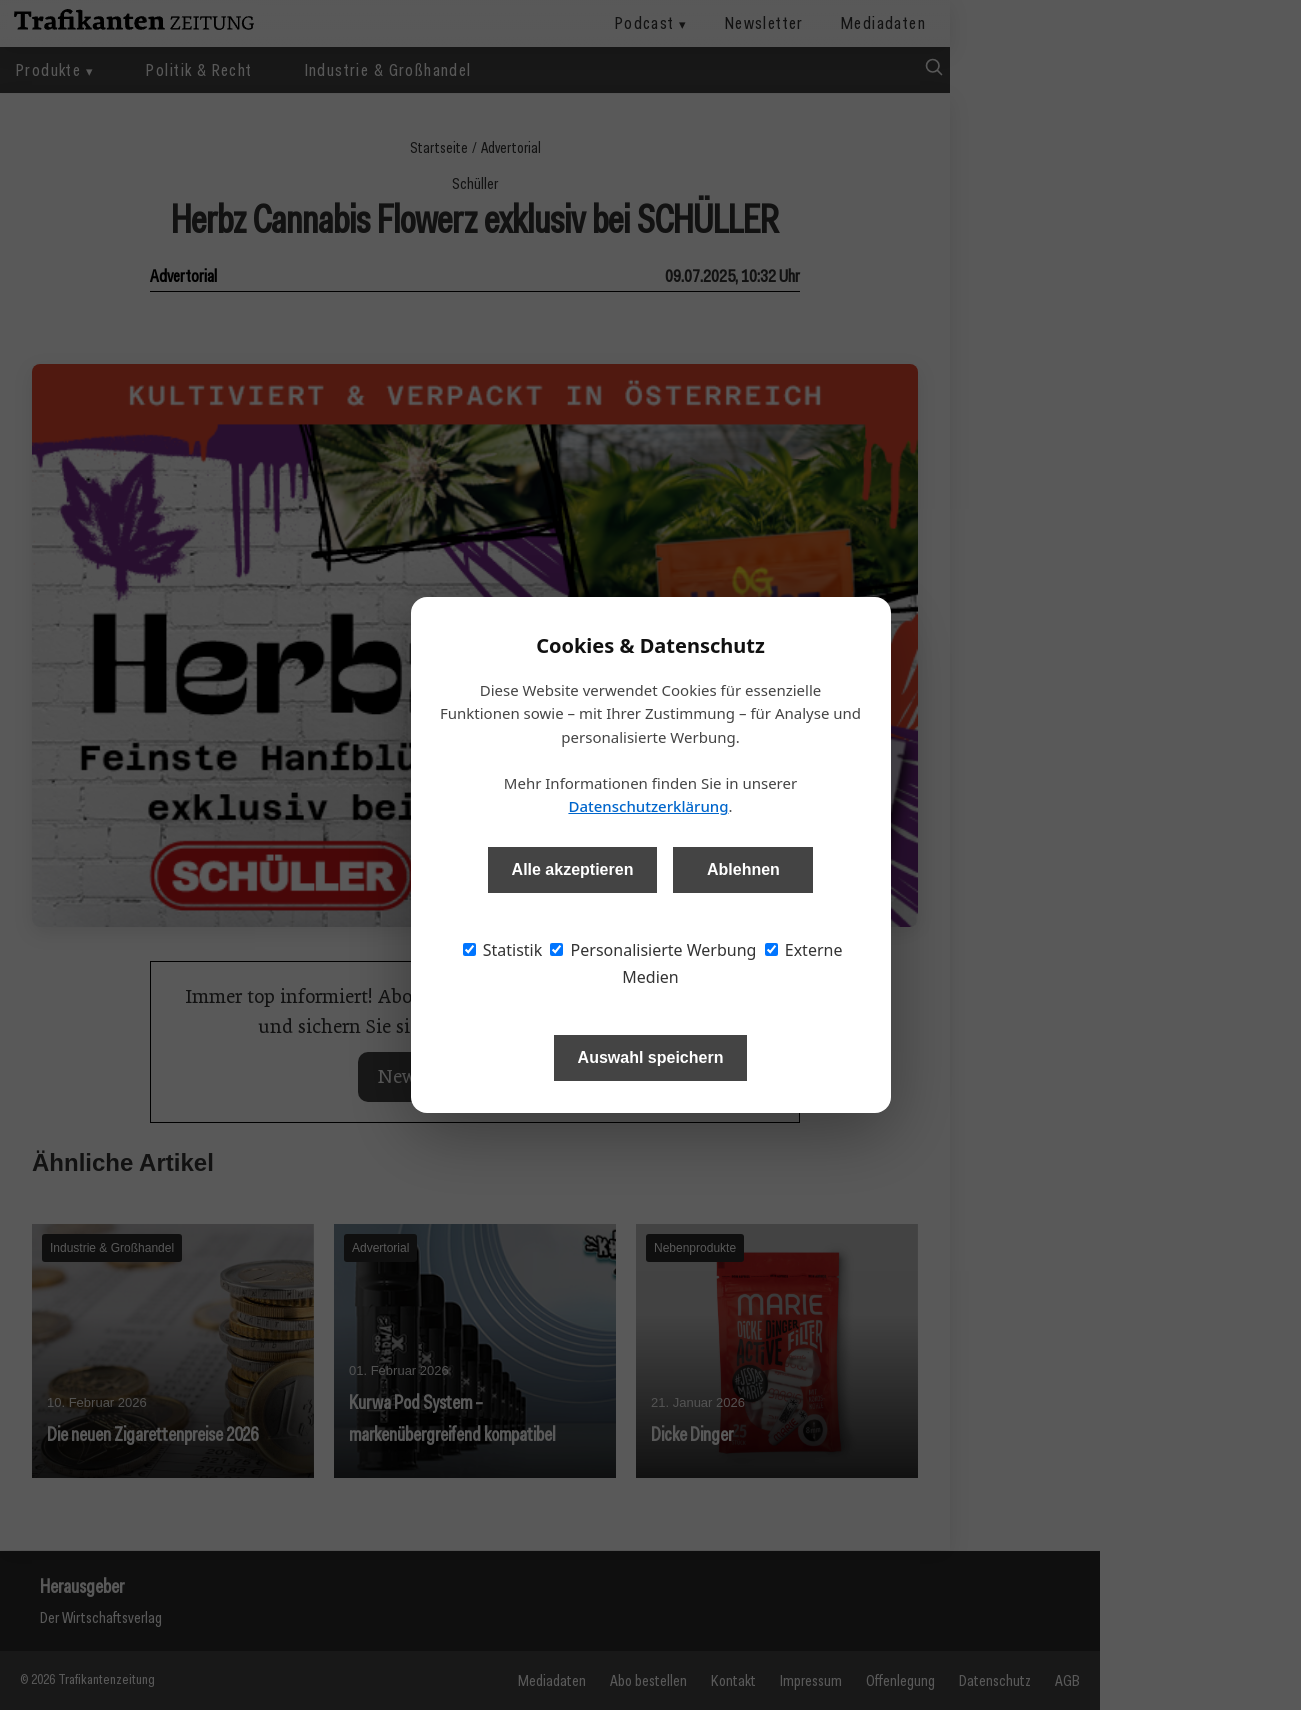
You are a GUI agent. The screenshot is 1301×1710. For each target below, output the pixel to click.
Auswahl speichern (651, 1057)
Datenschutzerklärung (648, 806)
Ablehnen (743, 869)
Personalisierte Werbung (653, 950)
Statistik (503, 950)
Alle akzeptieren (573, 869)
